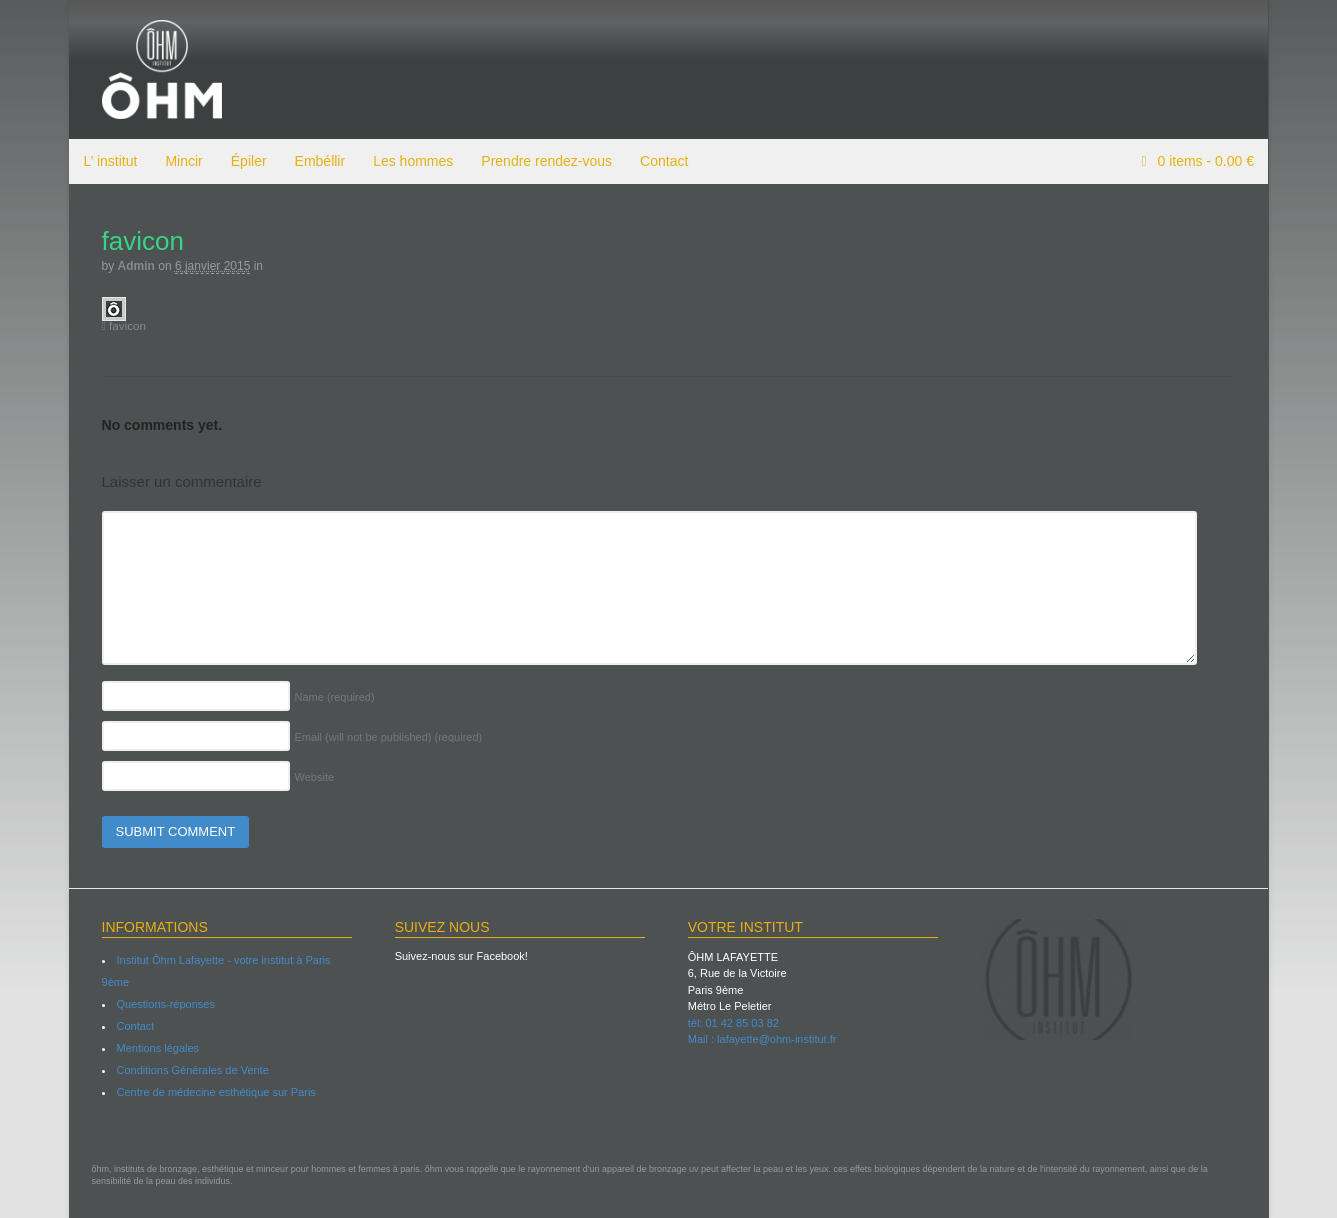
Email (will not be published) (388, 737)
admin (135, 266)
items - (1204, 161)
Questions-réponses (165, 1004)
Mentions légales (157, 1048)
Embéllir (319, 161)
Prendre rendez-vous (545, 161)
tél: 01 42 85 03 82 (733, 1023)
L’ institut (110, 161)
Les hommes (412, 161)
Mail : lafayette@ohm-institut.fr (762, 1039)
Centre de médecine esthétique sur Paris (215, 1092)
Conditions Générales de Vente (192, 1070)
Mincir (182, 161)
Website (314, 777)
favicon (123, 325)
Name (334, 697)
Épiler (248, 161)
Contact (663, 161)
